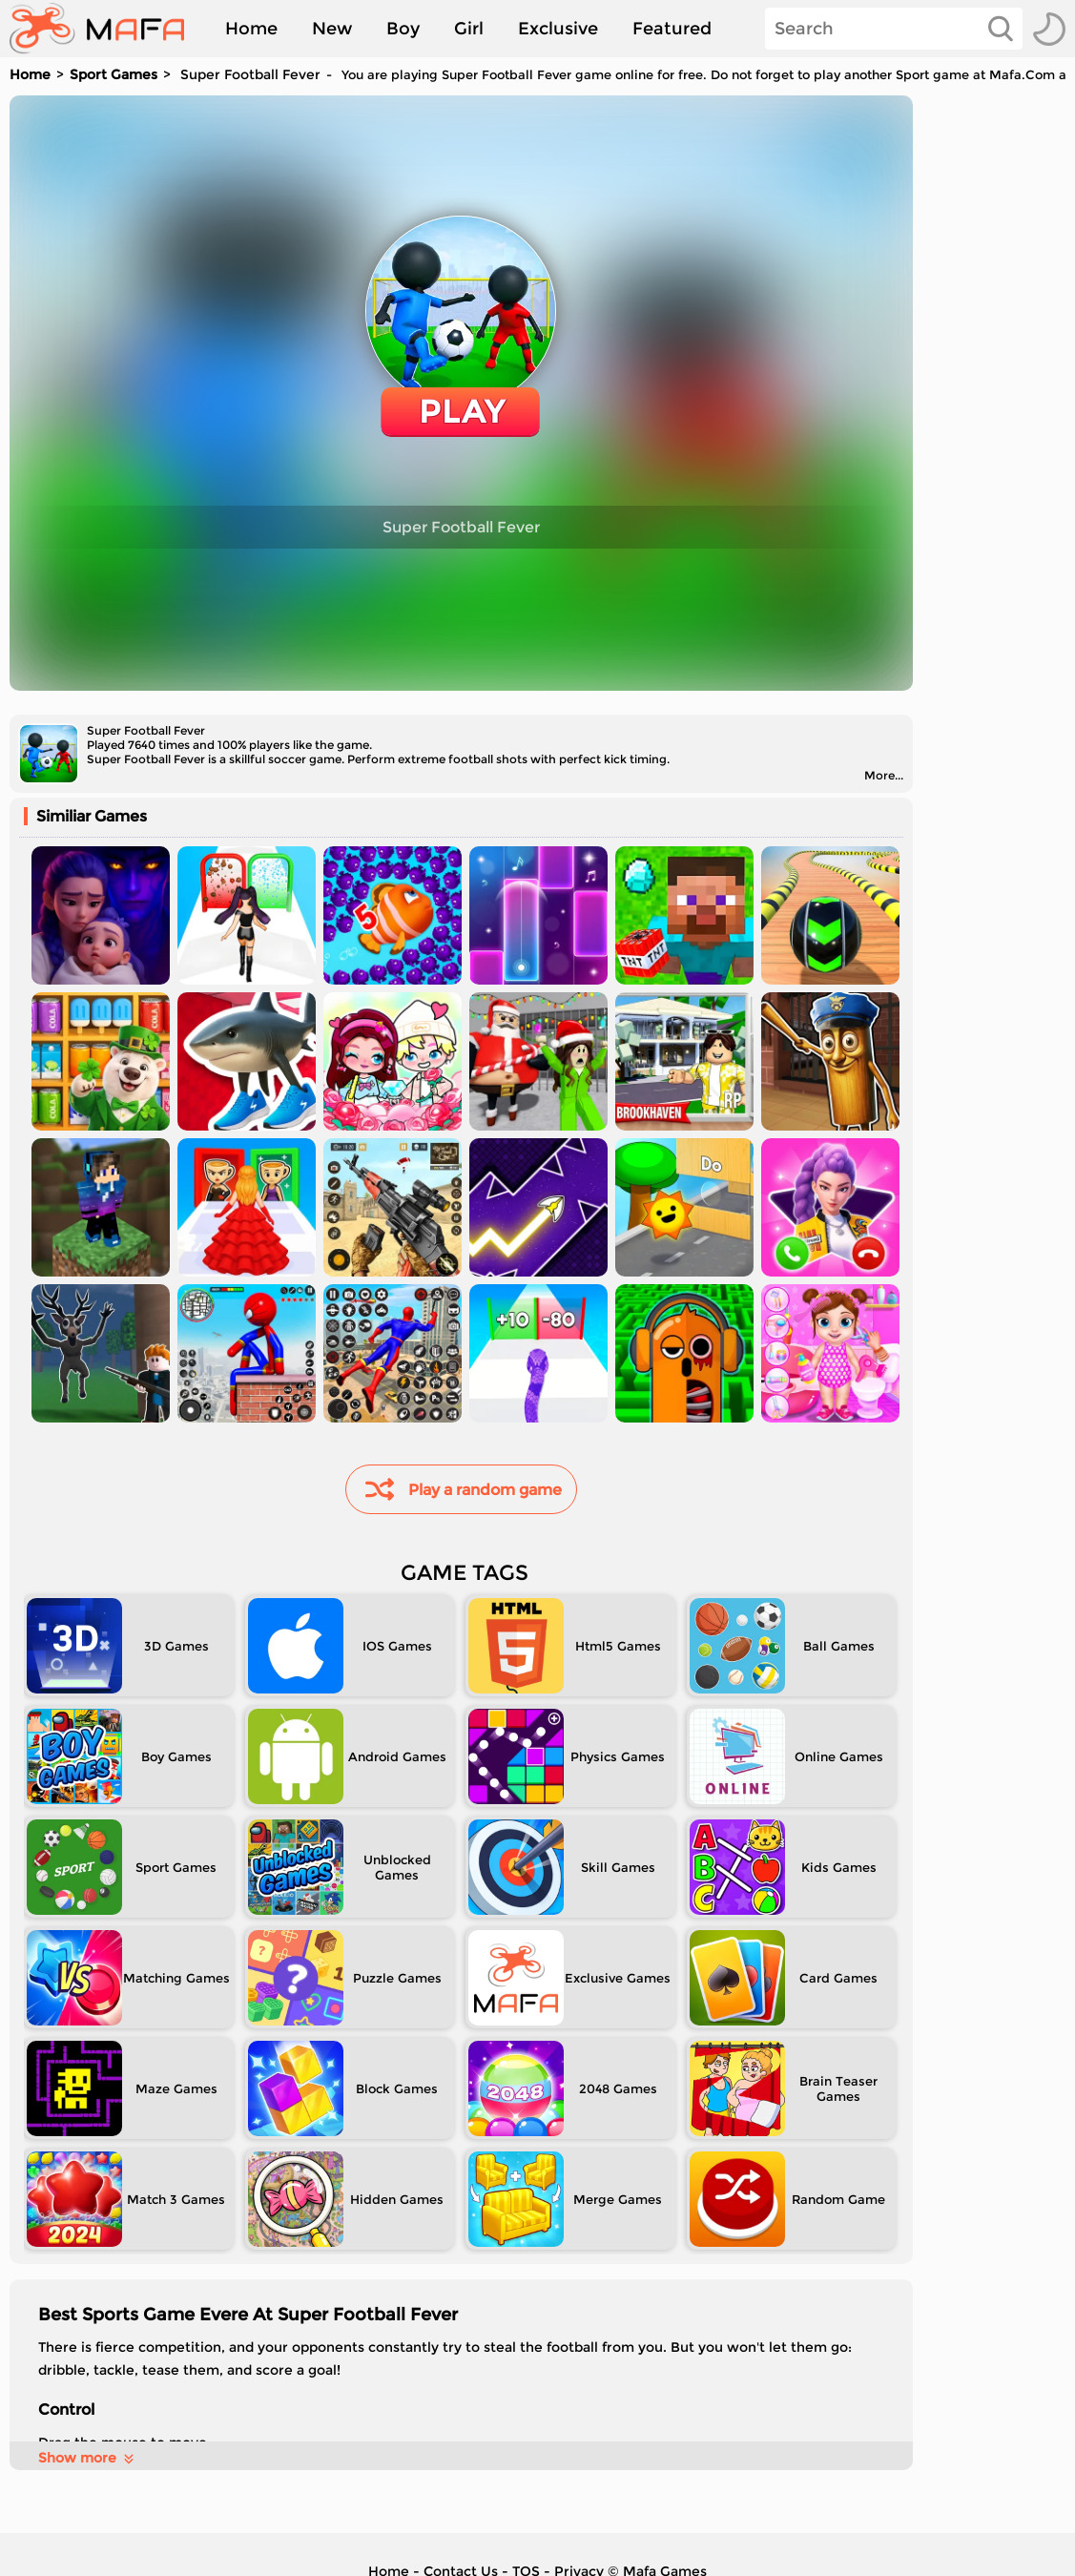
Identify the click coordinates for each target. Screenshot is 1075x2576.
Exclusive (558, 28)
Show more (87, 2457)
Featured (672, 28)
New (332, 28)
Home (251, 28)
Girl (469, 28)
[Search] (894, 29)
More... (883, 775)
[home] (106, 28)
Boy (403, 28)
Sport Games (113, 74)
